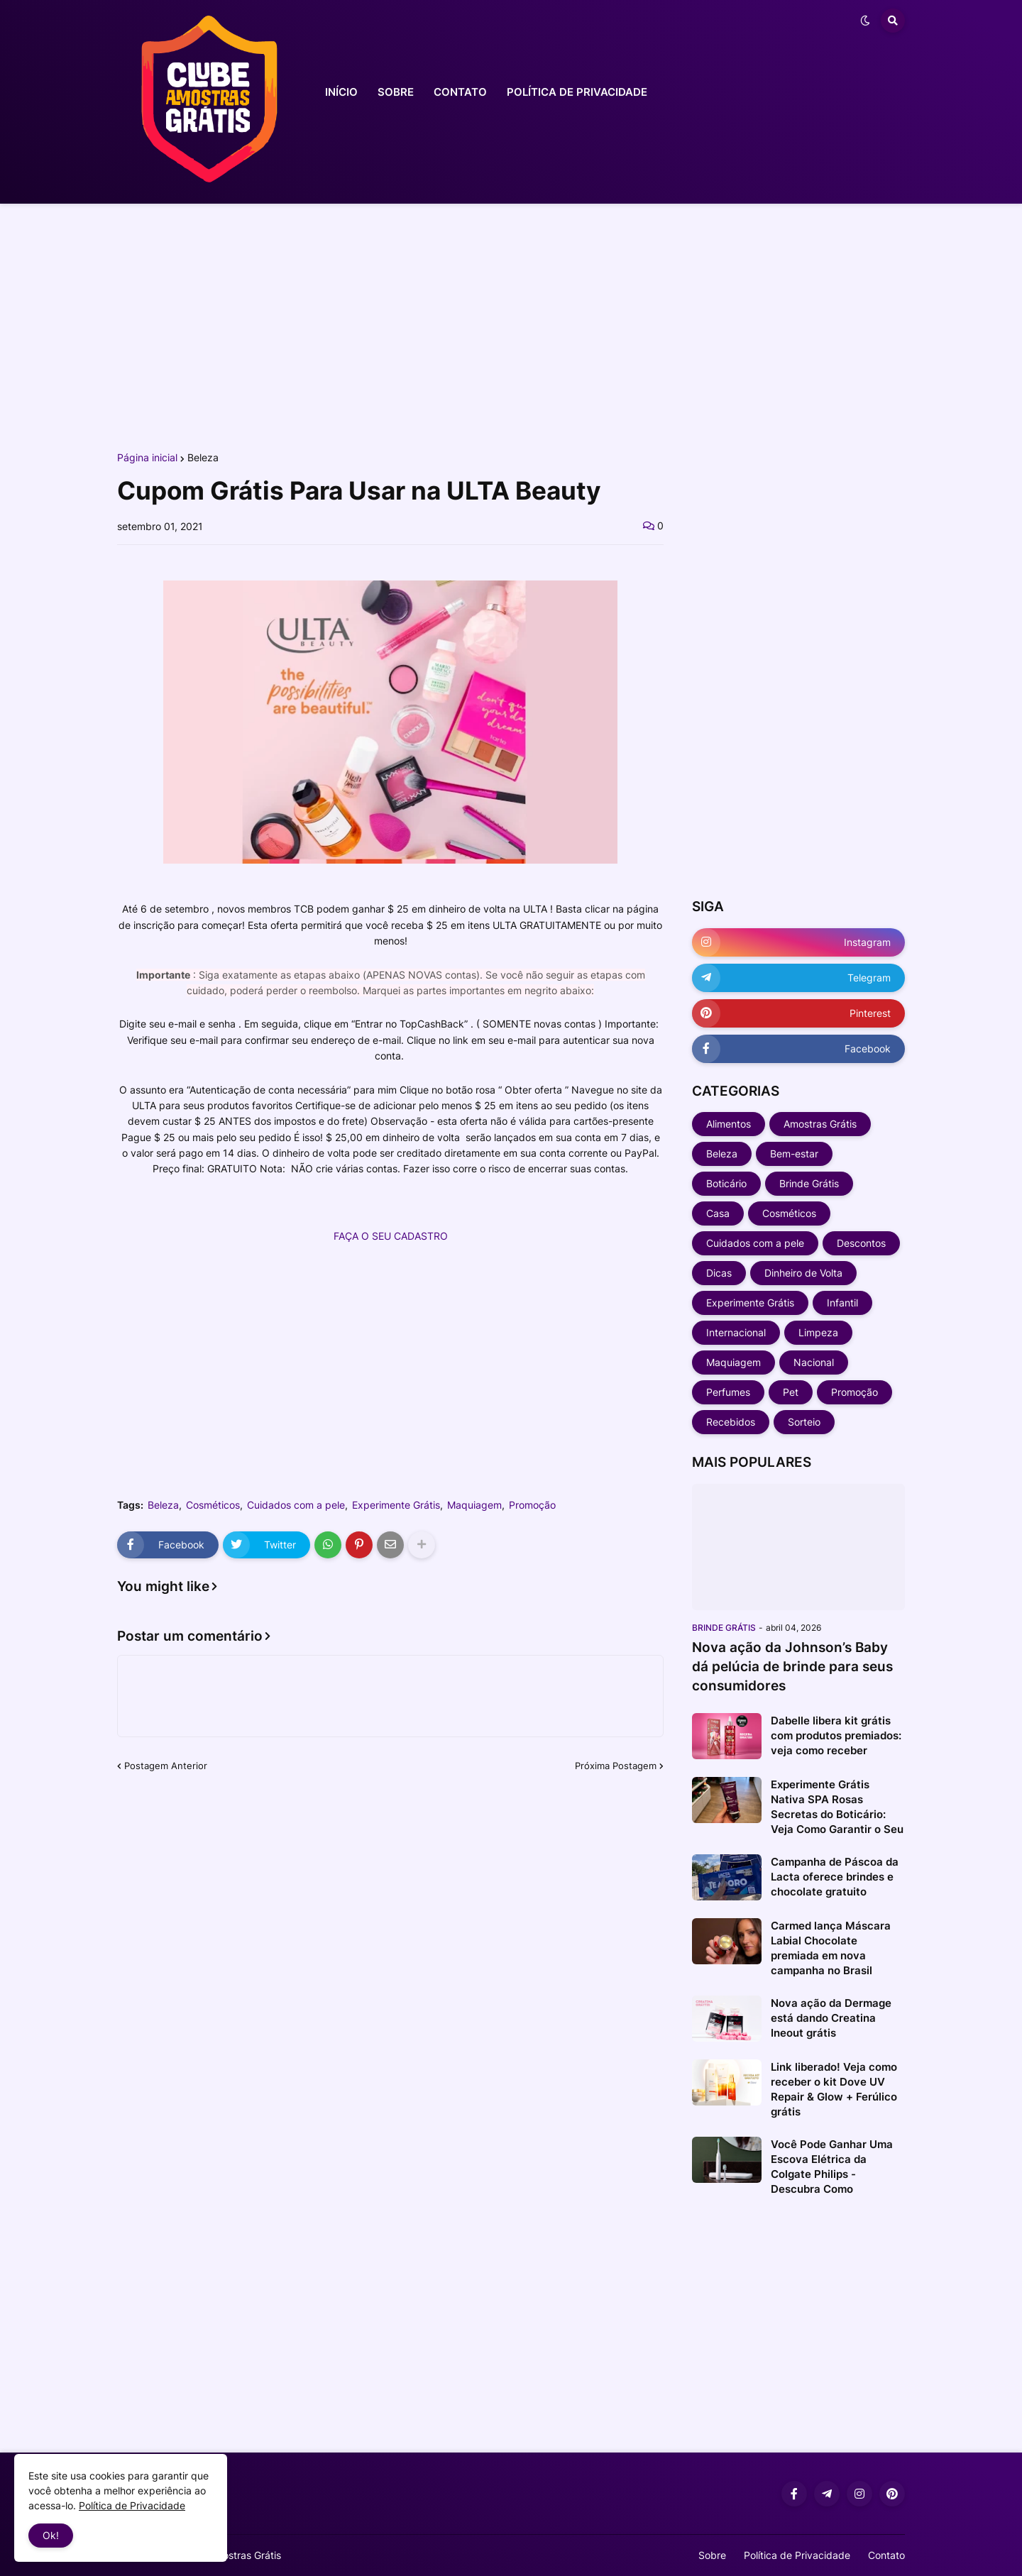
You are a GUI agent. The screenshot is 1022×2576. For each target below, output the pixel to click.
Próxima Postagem (615, 1765)
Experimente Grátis (396, 1505)
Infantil (842, 1303)
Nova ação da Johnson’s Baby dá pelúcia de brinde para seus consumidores (792, 1666)
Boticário (726, 1183)
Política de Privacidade (797, 2555)
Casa (718, 1213)
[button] (865, 21)
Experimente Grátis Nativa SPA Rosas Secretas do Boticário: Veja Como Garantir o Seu (837, 1807)
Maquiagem (474, 1505)
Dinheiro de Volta (803, 1273)
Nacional (813, 1362)
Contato (886, 2555)
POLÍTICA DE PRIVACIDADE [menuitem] (577, 92)
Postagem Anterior (165, 1765)
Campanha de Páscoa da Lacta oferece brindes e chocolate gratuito (835, 1876)
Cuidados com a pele (296, 1505)
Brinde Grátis (809, 1183)
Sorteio (804, 1422)
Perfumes (728, 1392)
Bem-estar (794, 1153)
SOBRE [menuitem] (396, 92)
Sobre (712, 2555)
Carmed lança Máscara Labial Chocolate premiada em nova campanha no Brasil (831, 1948)
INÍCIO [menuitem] (341, 92)
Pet (790, 1392)
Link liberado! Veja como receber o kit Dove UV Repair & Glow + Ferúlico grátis (834, 2089)
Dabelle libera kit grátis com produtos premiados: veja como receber (836, 1735)
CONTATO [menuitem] (460, 92)
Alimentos (728, 1124)
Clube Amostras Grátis (229, 2555)
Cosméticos (213, 1505)
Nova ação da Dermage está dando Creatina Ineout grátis (831, 2018)
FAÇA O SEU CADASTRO (391, 1236)
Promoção (532, 1505)
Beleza (203, 458)
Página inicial (147, 458)
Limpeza (818, 1332)
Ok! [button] (51, 2535)
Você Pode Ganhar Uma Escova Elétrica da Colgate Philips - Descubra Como (832, 2166)
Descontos (861, 1243)
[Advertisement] (511, 325)
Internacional (736, 1332)
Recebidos (730, 1422)
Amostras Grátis (820, 1124)
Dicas (719, 1273)
